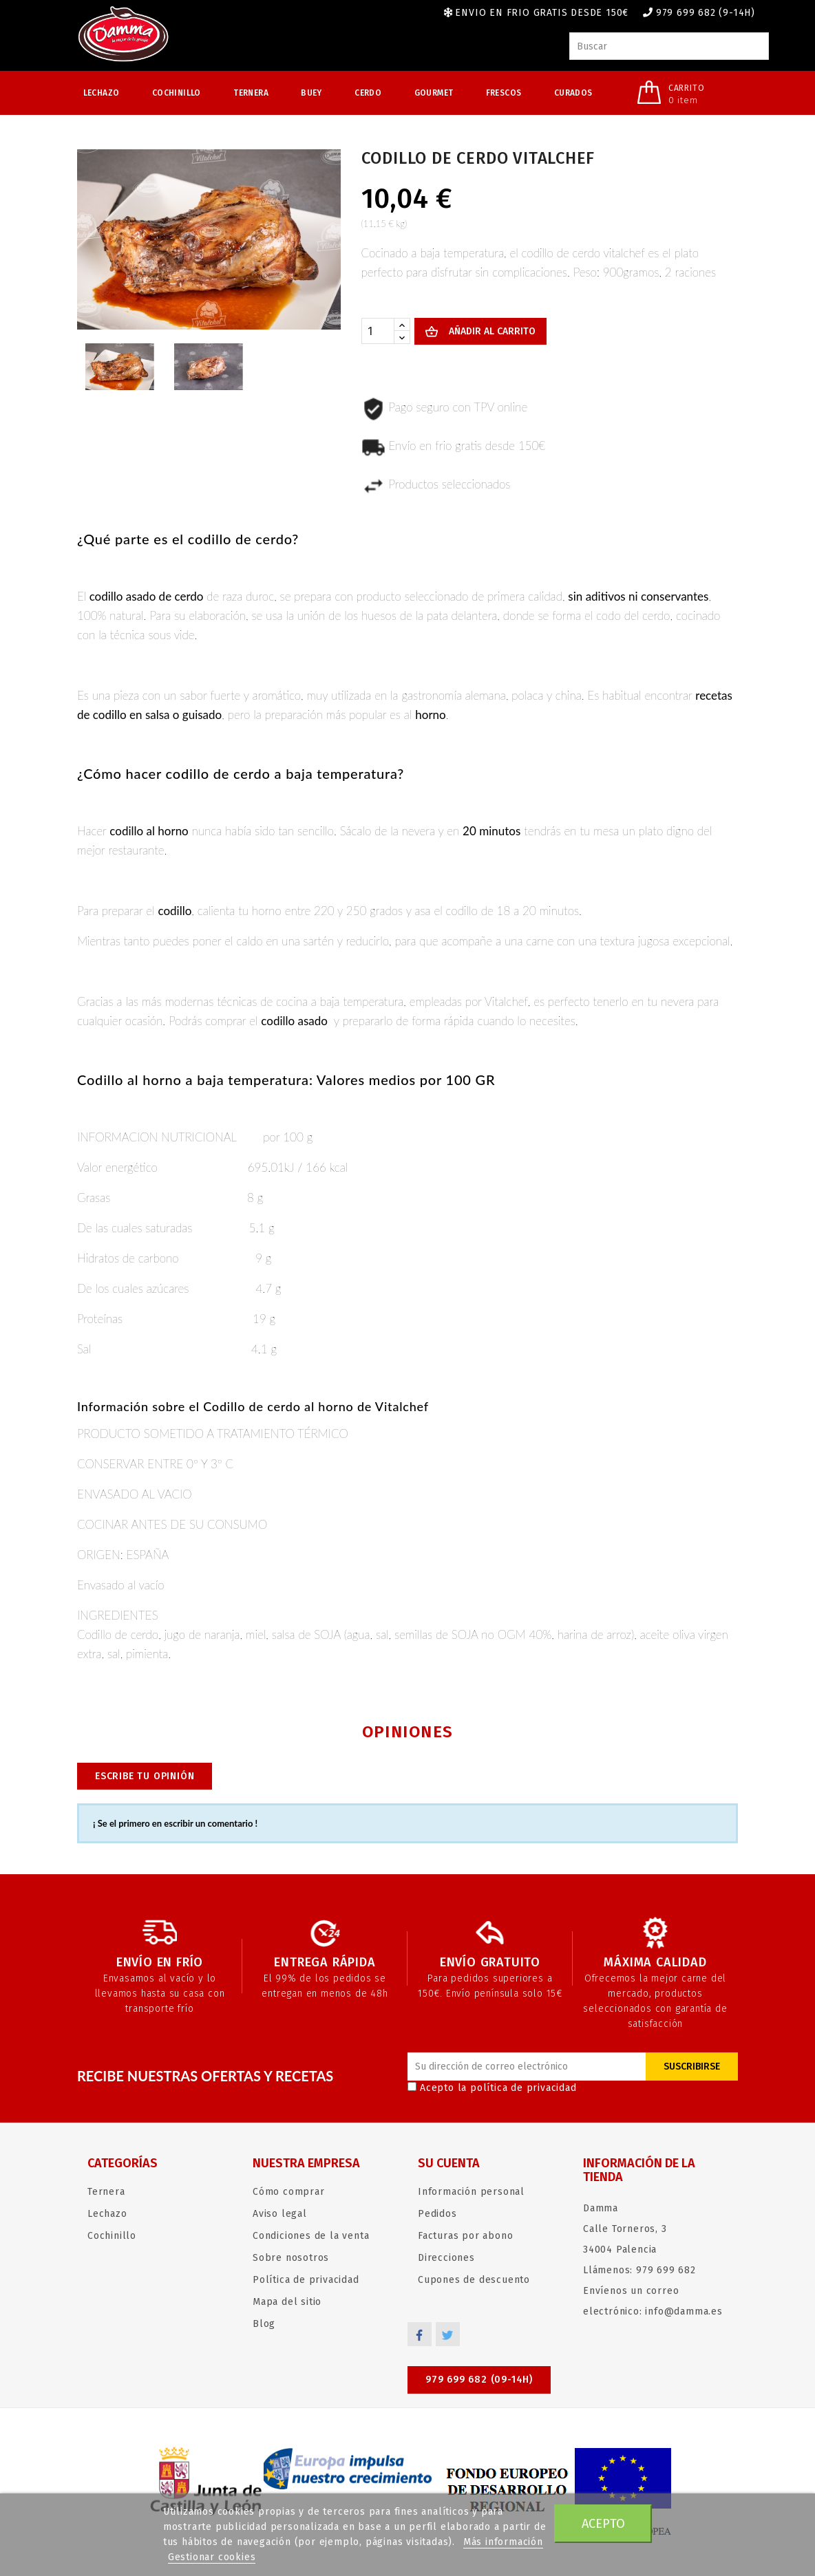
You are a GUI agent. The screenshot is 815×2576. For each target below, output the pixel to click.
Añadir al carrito (491, 331)
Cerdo (367, 93)
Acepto (603, 2523)
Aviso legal (280, 2214)
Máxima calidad (655, 1962)
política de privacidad (523, 2088)
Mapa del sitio (287, 2302)
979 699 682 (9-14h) (705, 13)
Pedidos (437, 2214)
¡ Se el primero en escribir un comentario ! (175, 1823)
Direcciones (446, 2258)
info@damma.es (683, 2311)
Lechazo (101, 93)
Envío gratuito (490, 1962)
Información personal (471, 2192)
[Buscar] (669, 46)
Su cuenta (449, 2163)
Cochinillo (176, 93)
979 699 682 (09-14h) (479, 2379)
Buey (311, 93)
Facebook (420, 2334)
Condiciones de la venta (311, 2236)
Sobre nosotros (291, 2258)
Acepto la (492, 2088)
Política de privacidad (306, 2280)
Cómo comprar (289, 2192)
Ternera (250, 93)
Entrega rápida (324, 1962)
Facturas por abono (465, 2236)
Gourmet (434, 93)
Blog (264, 2324)
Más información (503, 2542)
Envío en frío (159, 1962)
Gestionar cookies (212, 2557)
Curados (573, 93)
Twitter (448, 2334)
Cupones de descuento (474, 2280)
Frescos (504, 93)
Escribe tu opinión (144, 1776)
